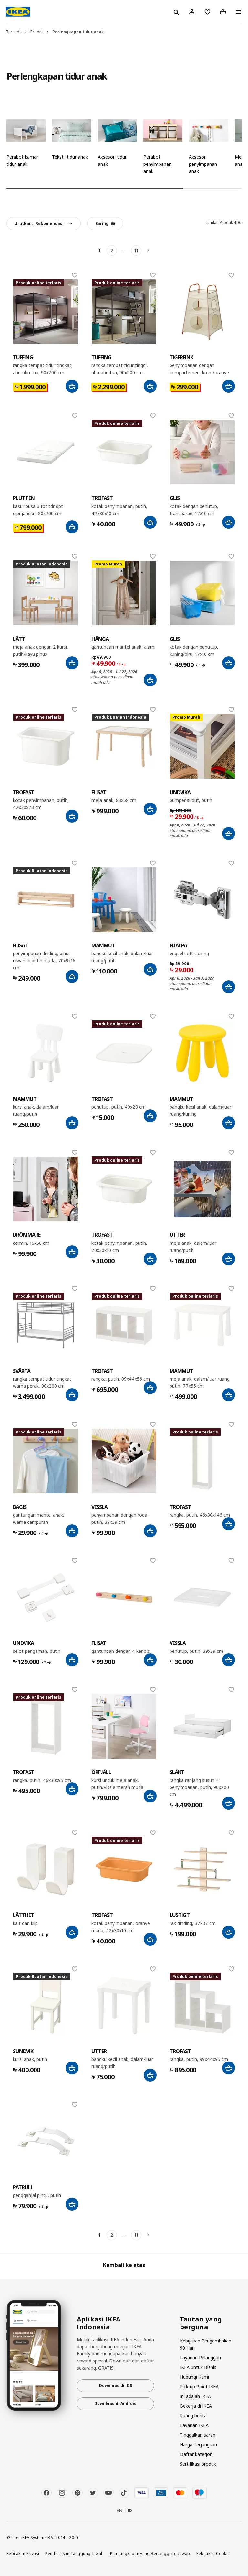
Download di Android (115, 2403)
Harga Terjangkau (198, 2444)
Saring (105, 223)
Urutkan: (39, 223)
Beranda (14, 32)
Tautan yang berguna (201, 2323)
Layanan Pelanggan (200, 2357)
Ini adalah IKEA (195, 2396)
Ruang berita (193, 2415)
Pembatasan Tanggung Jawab (74, 2553)
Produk (37, 32)
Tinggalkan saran (197, 2435)
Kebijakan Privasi (22, 2553)
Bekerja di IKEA (196, 2406)
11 (136, 250)
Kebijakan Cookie (213, 2553)
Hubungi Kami (194, 2377)
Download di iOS (115, 2385)
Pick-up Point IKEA (199, 2386)
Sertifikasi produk (198, 2464)
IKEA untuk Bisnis (198, 2367)
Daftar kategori (196, 2454)
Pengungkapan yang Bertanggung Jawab (150, 2553)
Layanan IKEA (194, 2425)
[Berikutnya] (148, 250)
